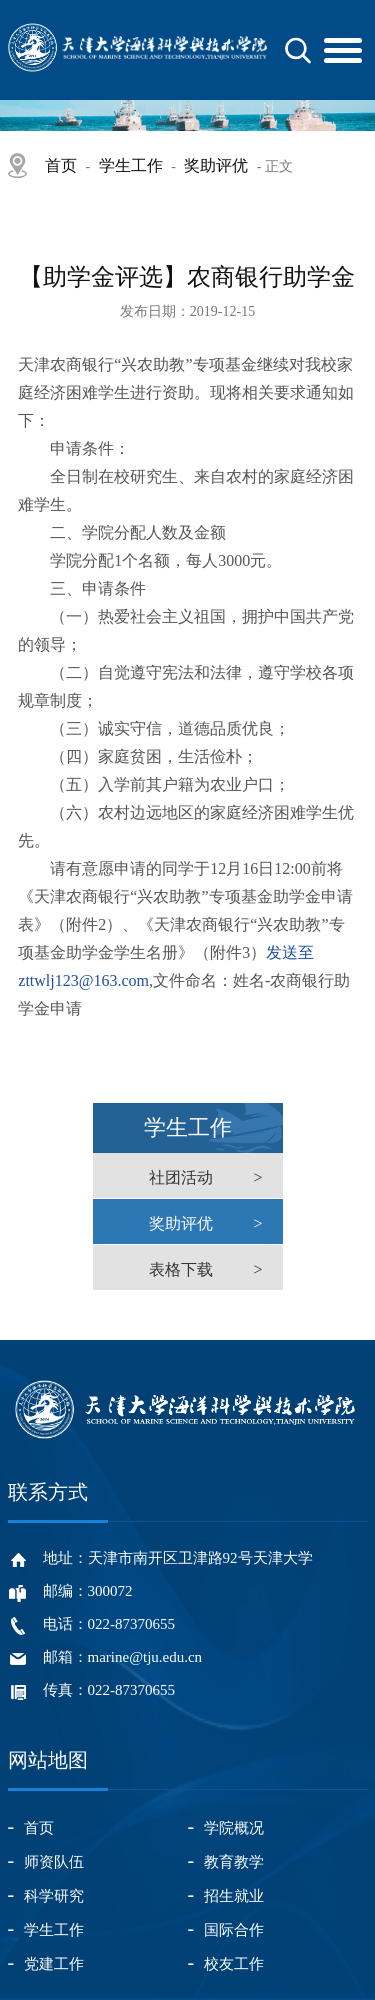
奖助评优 (216, 165)
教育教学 (234, 1862)
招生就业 (234, 1896)
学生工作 (131, 165)
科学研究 (54, 1896)
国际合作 (234, 1930)
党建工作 (54, 1964)
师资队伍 (54, 1862)
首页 (61, 165)
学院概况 (234, 1828)
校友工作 (234, 1964)
